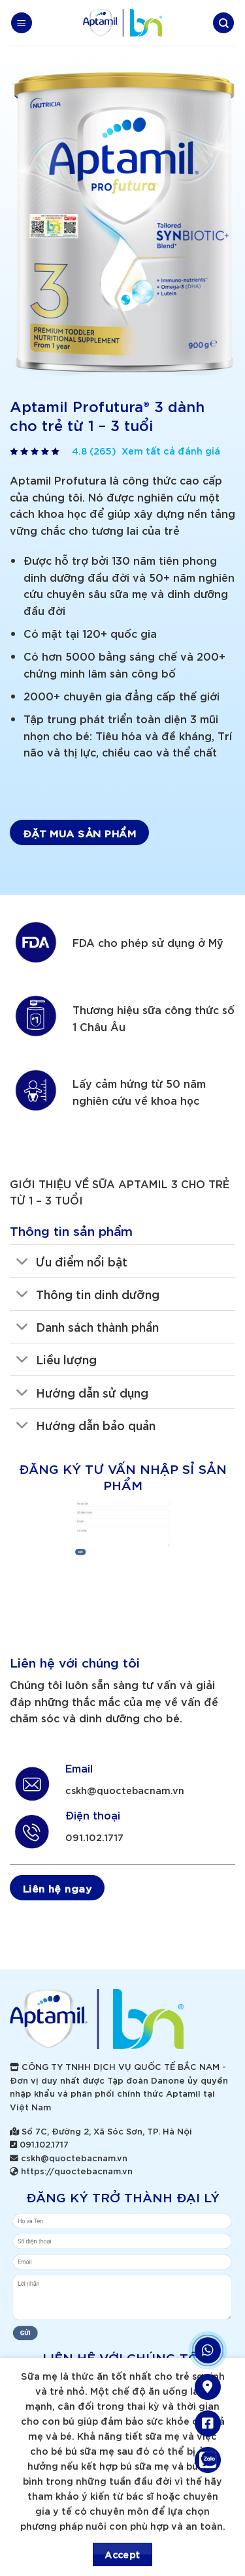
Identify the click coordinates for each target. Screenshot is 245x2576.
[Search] (223, 23)
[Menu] (21, 23)
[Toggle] (22, 1262)
